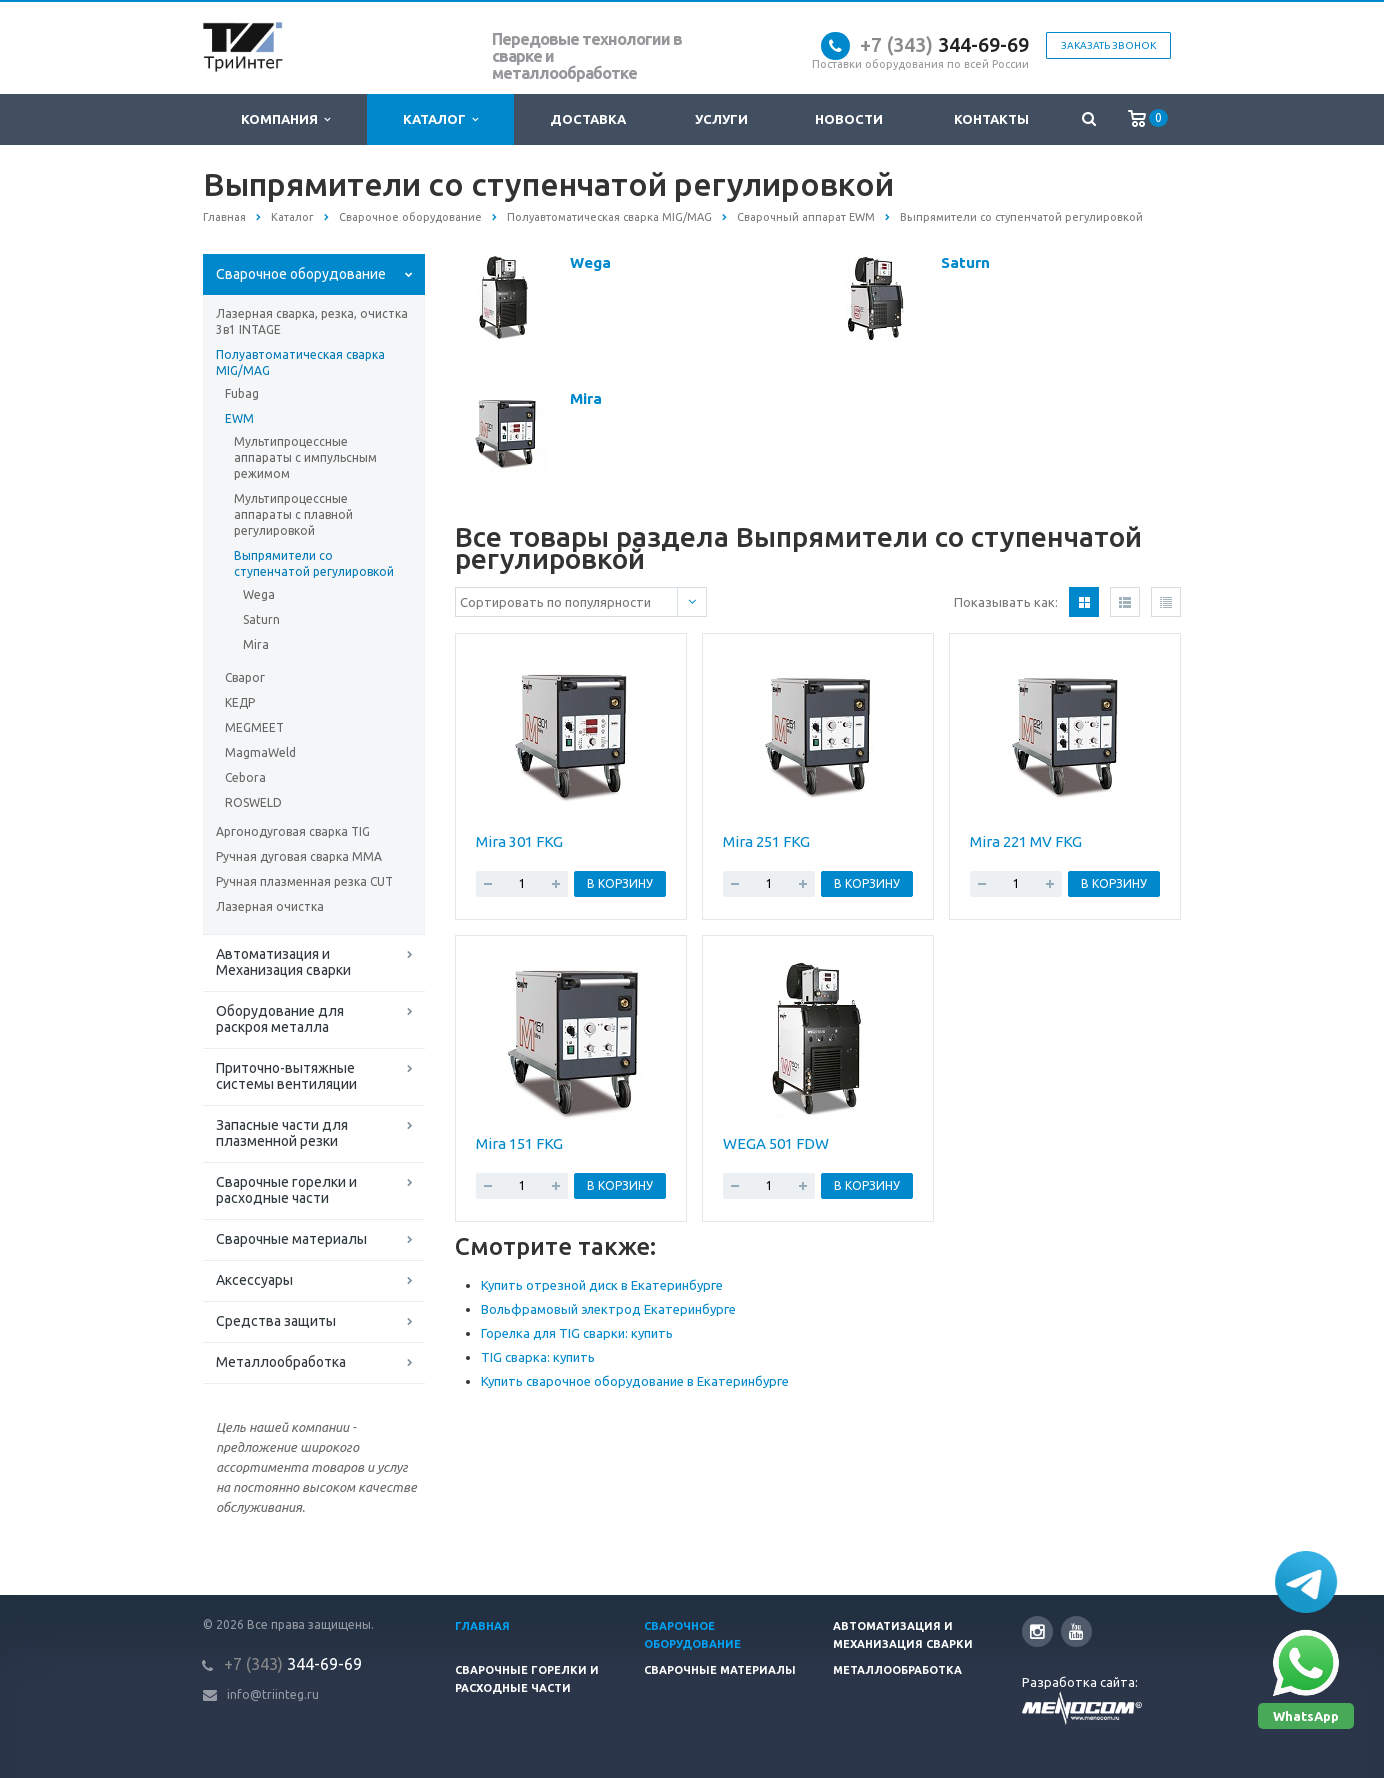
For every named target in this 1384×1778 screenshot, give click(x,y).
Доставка (588, 119)
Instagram (1037, 1631)
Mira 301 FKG (519, 841)
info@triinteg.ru (273, 1694)
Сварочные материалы (291, 1239)
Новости (849, 119)
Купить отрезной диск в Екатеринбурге (602, 1285)
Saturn (261, 619)
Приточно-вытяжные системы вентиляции (286, 1076)
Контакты (991, 119)
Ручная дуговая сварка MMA (299, 856)
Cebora (245, 777)
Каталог (440, 119)
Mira (256, 644)
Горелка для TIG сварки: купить (577, 1333)
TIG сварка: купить (538, 1357)
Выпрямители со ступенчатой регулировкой (314, 563)
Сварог (245, 677)
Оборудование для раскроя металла (280, 1019)
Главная (482, 1626)
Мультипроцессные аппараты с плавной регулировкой (293, 514)
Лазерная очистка (270, 906)
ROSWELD (253, 802)
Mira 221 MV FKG (1026, 841)
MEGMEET (254, 727)
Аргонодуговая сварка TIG (293, 831)
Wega (259, 594)
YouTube (1076, 1631)
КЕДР (240, 702)
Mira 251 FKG (766, 841)
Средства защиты (276, 1321)
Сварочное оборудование (301, 274)
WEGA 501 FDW (776, 1143)
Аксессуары (254, 1280)
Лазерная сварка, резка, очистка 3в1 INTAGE (312, 321)
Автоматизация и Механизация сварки (283, 962)
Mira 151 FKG (519, 1143)
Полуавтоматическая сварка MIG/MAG (300, 362)
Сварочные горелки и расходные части (286, 1190)
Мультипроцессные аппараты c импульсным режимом (305, 457)
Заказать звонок (1108, 45)
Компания (285, 119)
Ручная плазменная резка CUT (304, 881)
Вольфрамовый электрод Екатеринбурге (608, 1309)
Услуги (721, 119)
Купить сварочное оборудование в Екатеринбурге (635, 1381)
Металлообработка (281, 1362)
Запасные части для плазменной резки (282, 1133)
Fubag (242, 393)
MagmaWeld (260, 752)
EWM (239, 418)
